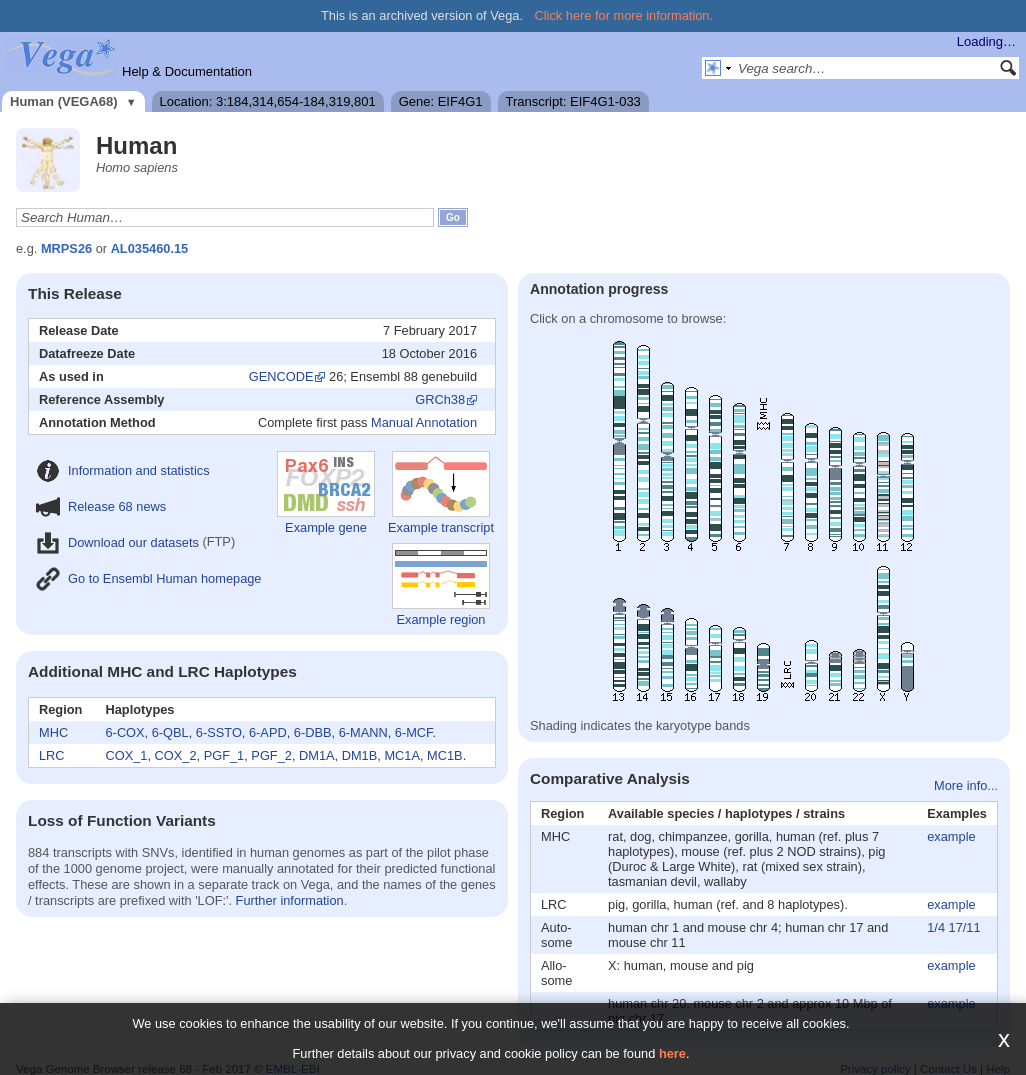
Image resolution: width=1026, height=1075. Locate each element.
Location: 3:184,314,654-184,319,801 (268, 101)
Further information (290, 900)
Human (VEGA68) (64, 101)
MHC (53, 732)
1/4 (936, 927)
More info (960, 785)
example (951, 836)
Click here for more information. (624, 15)
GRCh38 (440, 399)
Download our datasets (117, 542)
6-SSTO (219, 732)
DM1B (360, 755)
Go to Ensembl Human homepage (148, 578)
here (672, 1053)
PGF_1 (224, 755)
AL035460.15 (150, 248)
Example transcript (441, 493)
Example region (441, 585)
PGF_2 (271, 755)
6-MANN (363, 732)
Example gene (326, 493)
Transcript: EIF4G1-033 (573, 101)
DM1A (317, 755)
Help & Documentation (187, 71)
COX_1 (127, 755)
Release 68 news (101, 506)
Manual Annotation (424, 422)
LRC (52, 755)
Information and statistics (123, 470)
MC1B (445, 755)
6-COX (125, 732)
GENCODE (281, 376)
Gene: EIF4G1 (441, 101)
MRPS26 (66, 248)
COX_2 (176, 755)
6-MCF (414, 732)
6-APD (268, 732)
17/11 (965, 927)
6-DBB (313, 732)
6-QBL (170, 732)
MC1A (402, 755)
